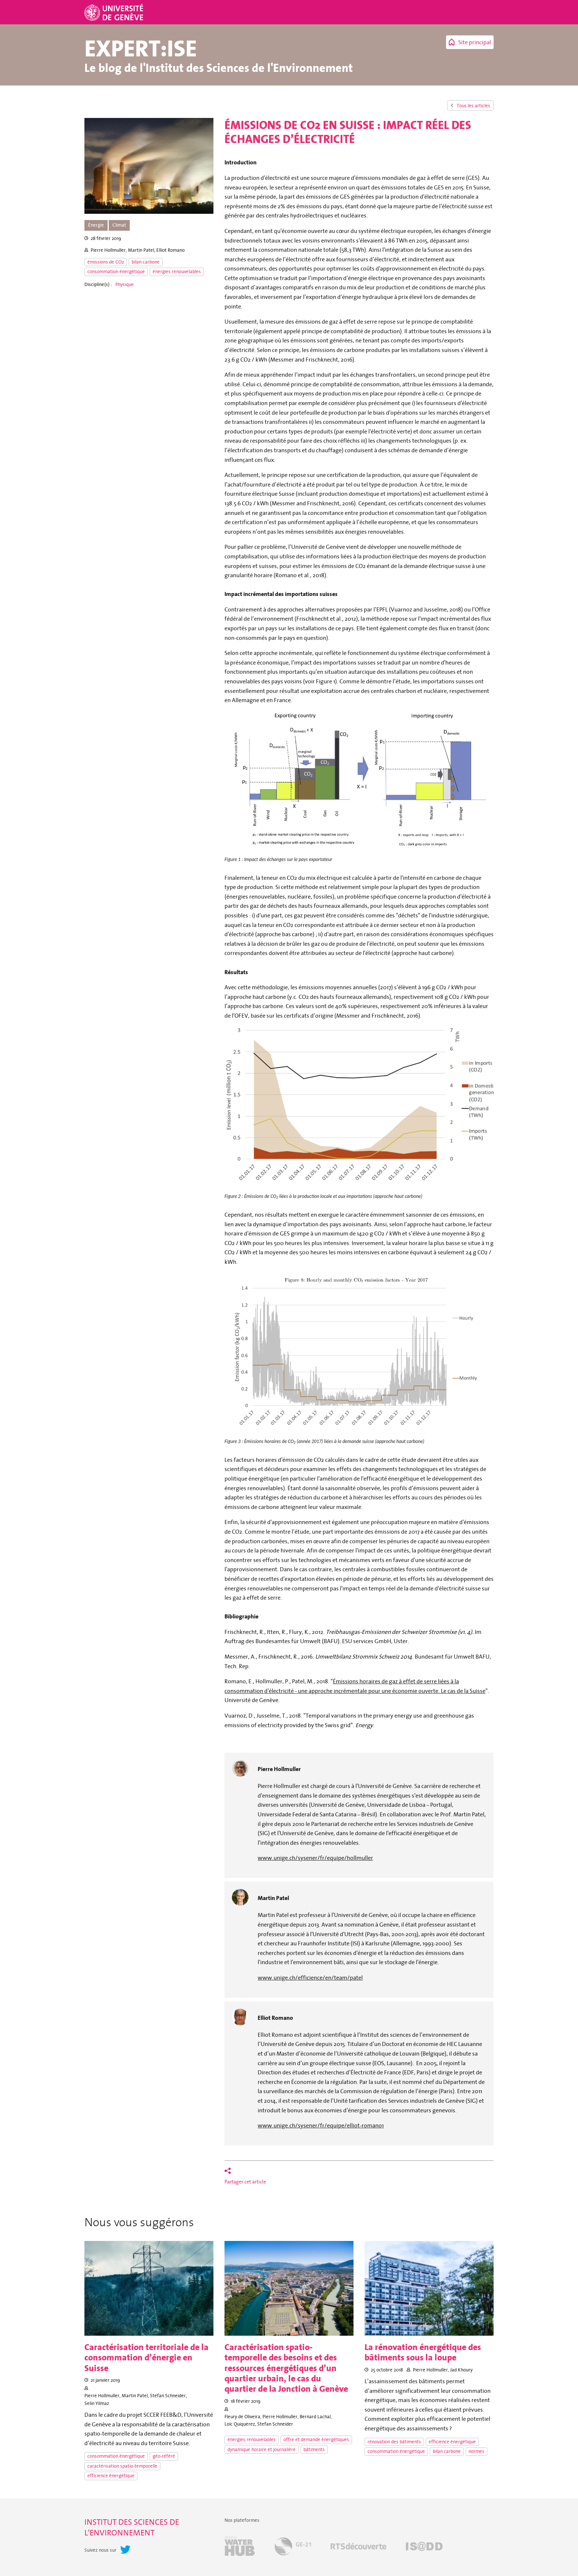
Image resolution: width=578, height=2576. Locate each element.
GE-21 (292, 2546)
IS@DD (424, 2546)
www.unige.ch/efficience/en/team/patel (310, 1977)
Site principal (474, 42)
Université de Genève (114, 12)
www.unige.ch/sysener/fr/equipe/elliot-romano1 (321, 2125)
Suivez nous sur (100, 2550)
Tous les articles (473, 105)
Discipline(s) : (98, 284)
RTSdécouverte (358, 2546)
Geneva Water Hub (239, 2546)
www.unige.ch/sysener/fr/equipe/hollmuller (315, 1857)
